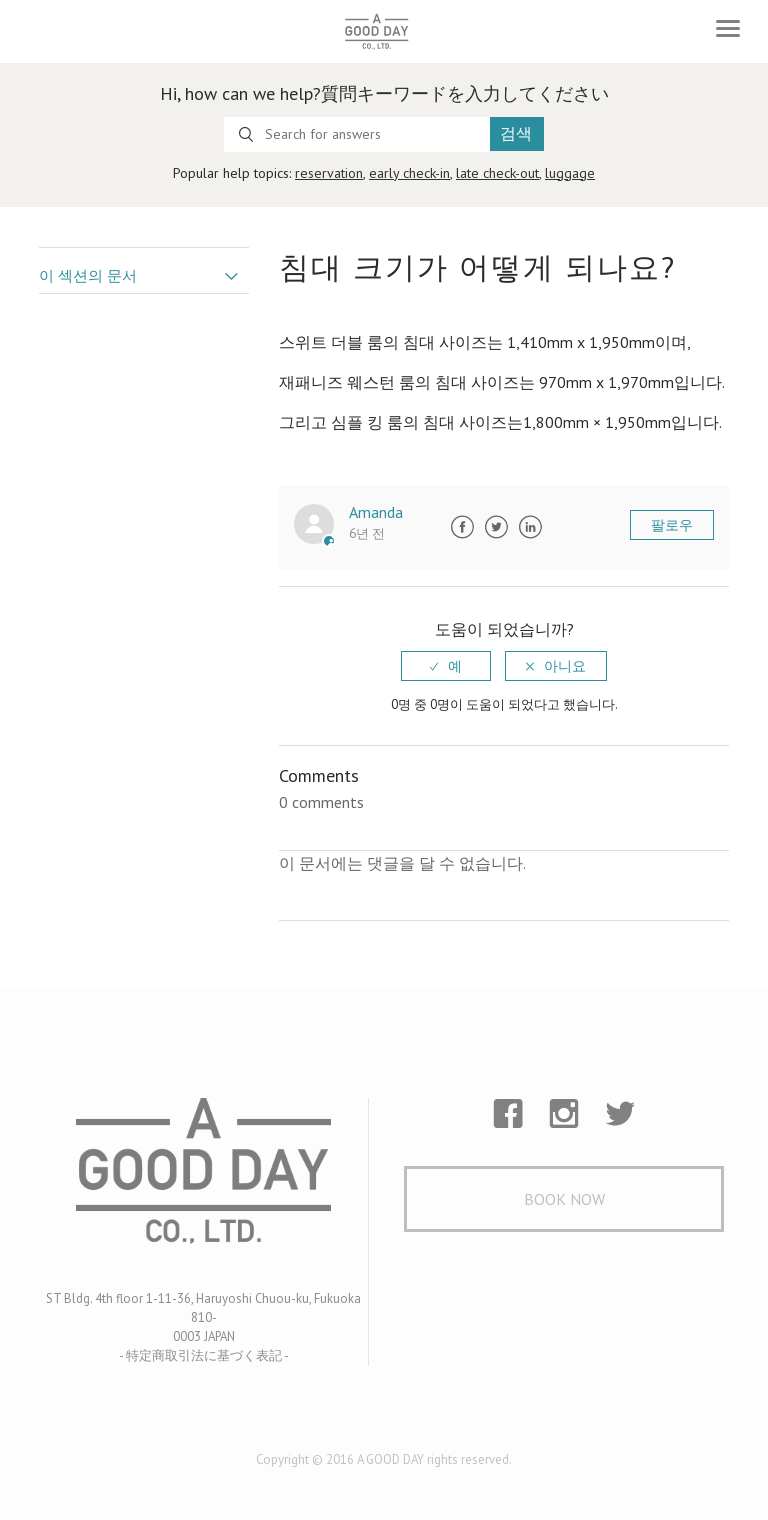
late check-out (497, 173)
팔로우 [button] (672, 525)
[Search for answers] (357, 134)
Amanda (376, 512)
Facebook (462, 527)
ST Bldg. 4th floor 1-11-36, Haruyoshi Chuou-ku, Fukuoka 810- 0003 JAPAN (203, 1317)
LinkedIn (530, 527)
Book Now (564, 1199)
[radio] (446, 666)
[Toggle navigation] (728, 28)
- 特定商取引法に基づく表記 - (204, 1355)
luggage (570, 173)
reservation (329, 173)
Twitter (496, 527)
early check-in (409, 173)
